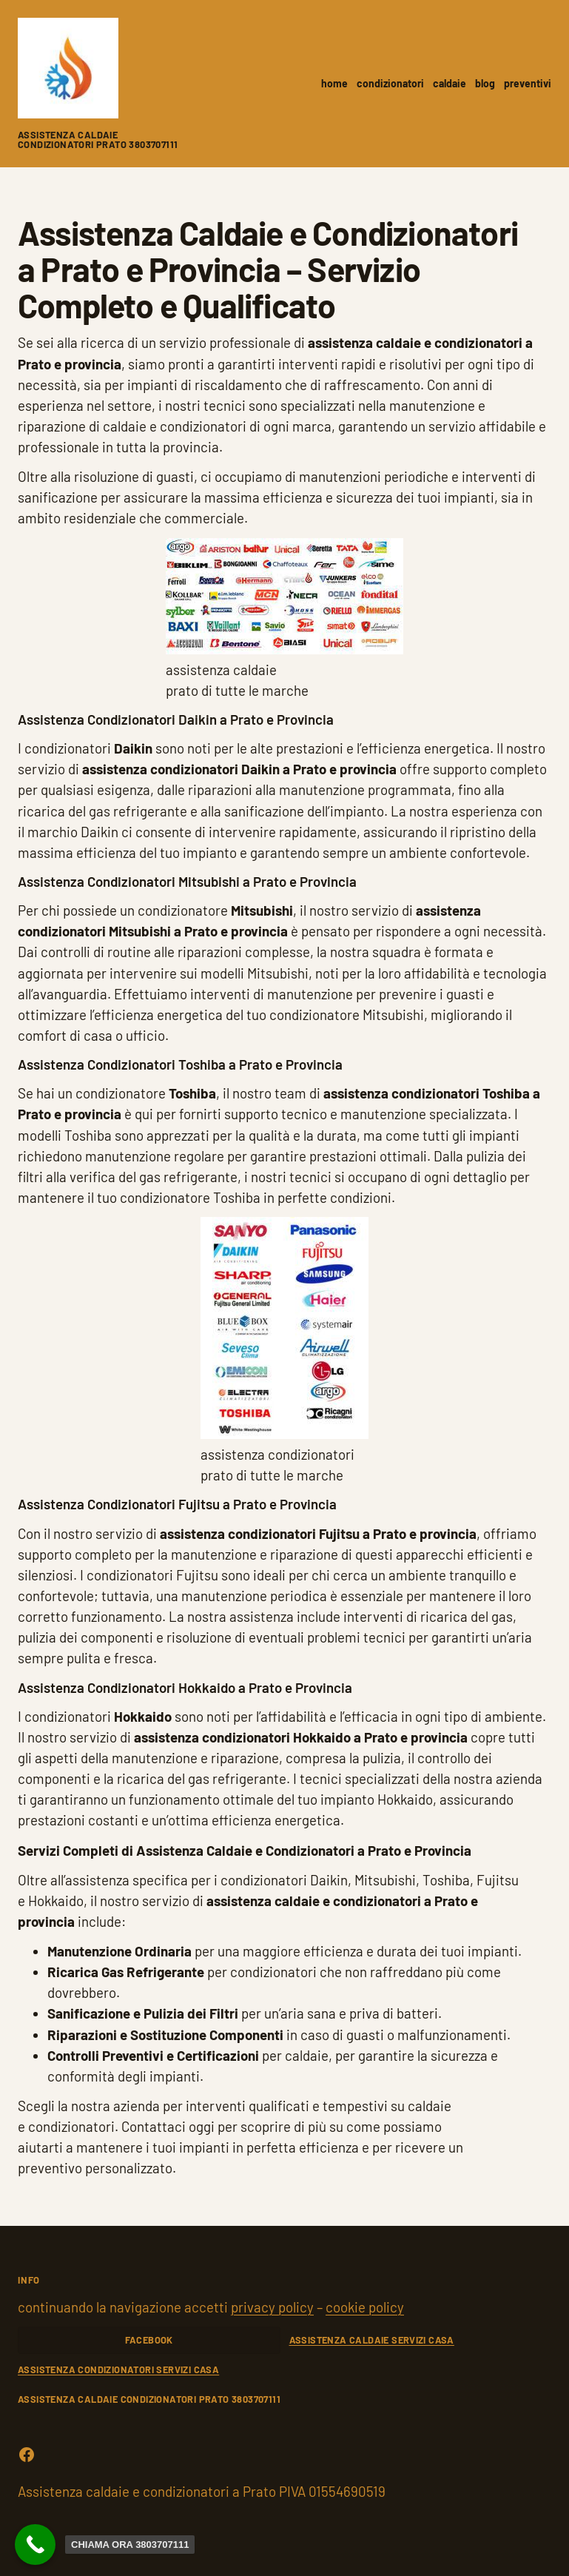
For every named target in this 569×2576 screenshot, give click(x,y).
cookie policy (365, 2306)
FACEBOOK (149, 2340)
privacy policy (272, 2306)
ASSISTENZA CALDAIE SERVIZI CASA (371, 2340)
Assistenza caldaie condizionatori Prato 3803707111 (98, 139)
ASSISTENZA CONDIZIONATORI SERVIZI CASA (118, 2369)
